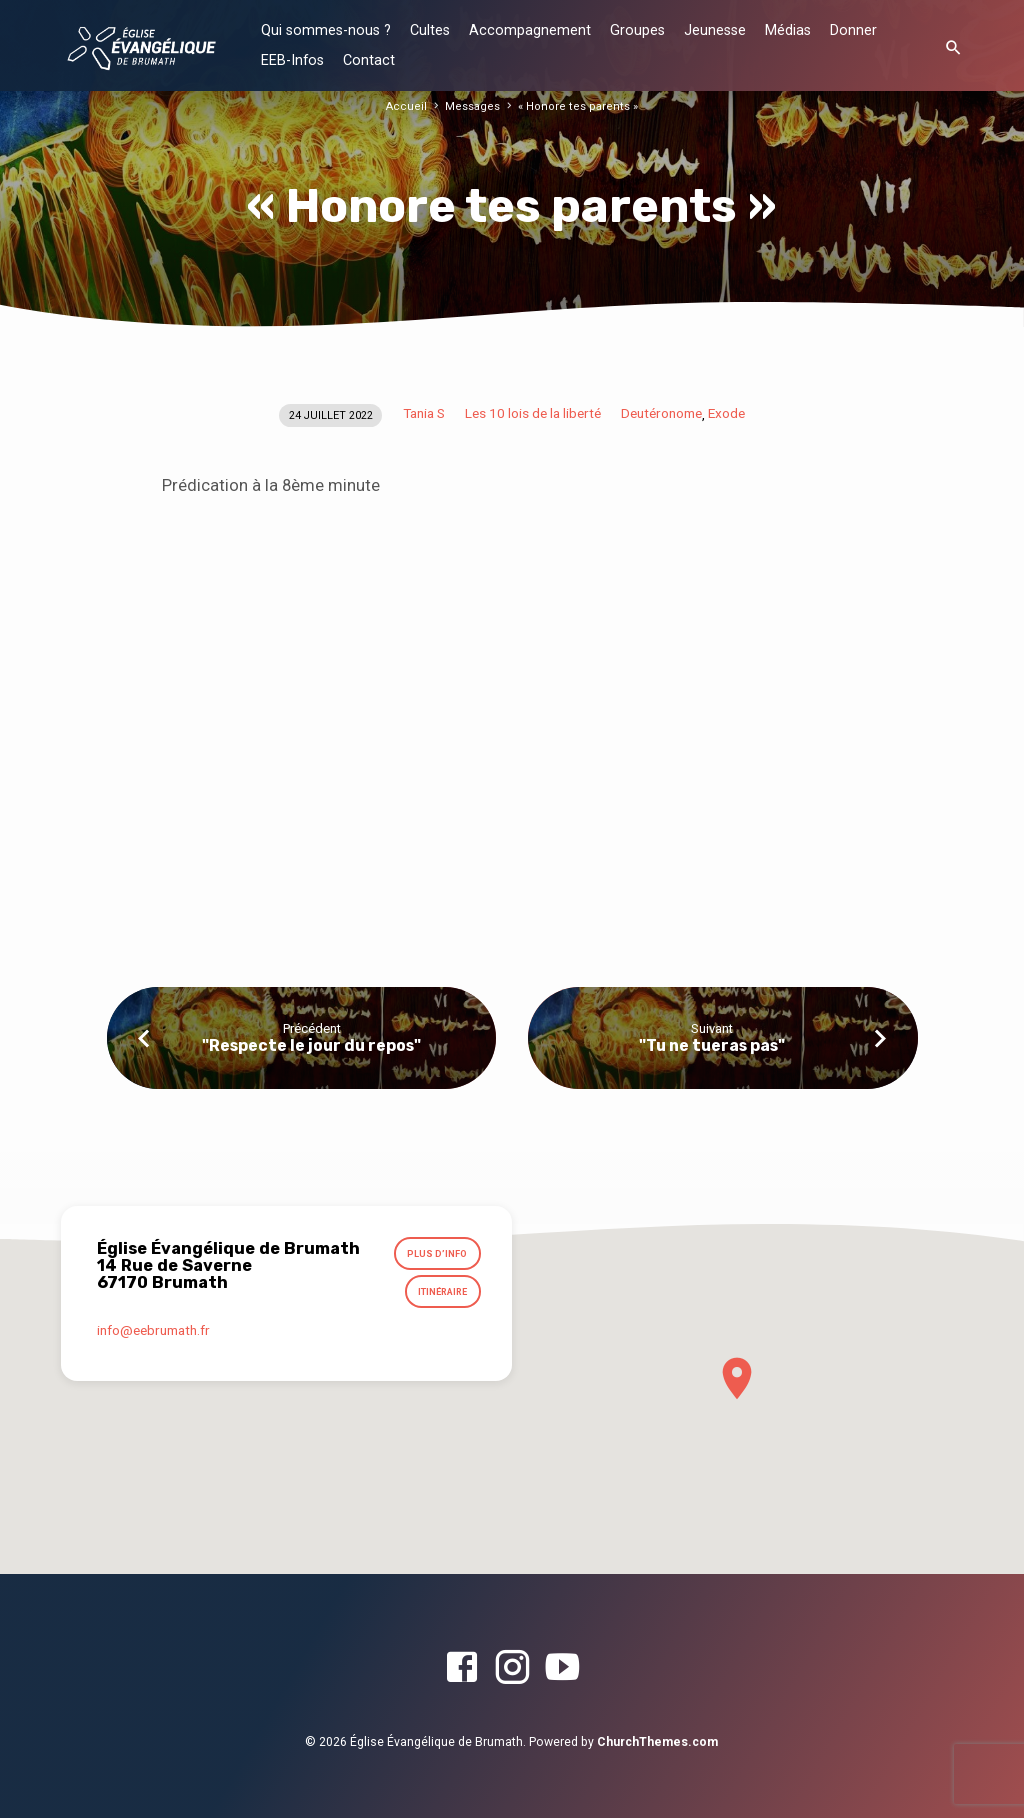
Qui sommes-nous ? (326, 30)
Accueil (411, 106)
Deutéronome (661, 413)
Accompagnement (530, 30)
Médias (788, 30)
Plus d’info (438, 1254)
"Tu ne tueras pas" (712, 1045)
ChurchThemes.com (657, 1742)
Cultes (430, 30)
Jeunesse (715, 30)
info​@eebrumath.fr (153, 1331)
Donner (853, 30)
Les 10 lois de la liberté (533, 413)
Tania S (424, 413)
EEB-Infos (292, 60)
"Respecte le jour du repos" (311, 1045)
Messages (475, 106)
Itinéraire (442, 1293)
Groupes (637, 30)
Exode (726, 413)
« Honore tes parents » (576, 106)
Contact (369, 60)
